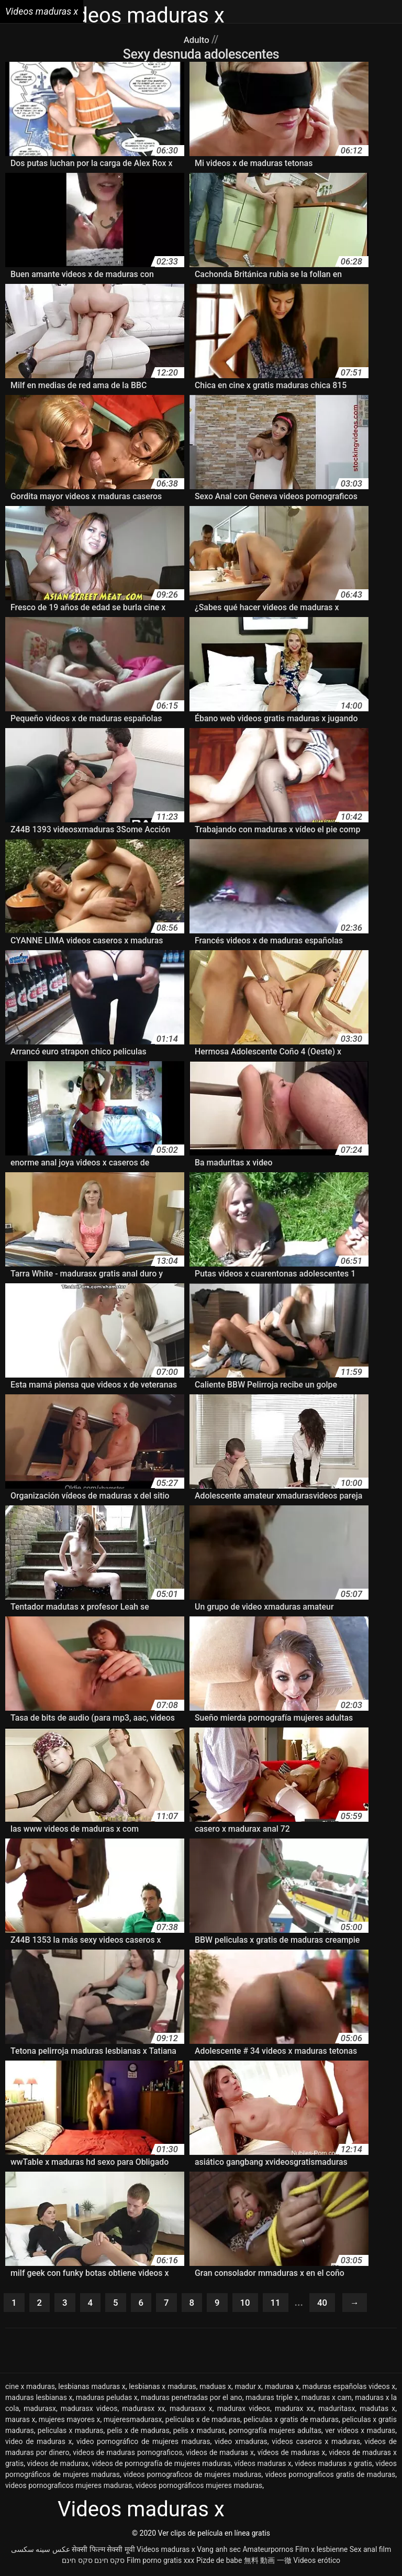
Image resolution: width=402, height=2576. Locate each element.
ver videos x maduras (360, 2432)
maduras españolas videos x (349, 2388)
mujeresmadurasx (133, 2421)
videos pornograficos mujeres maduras (68, 2487)
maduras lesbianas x (38, 2399)
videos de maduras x (220, 2454)
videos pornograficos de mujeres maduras (193, 2476)
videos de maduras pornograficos (127, 2454)
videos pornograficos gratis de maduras (330, 2476)
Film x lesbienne (321, 2551)
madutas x (377, 2410)
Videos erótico (316, 2562)
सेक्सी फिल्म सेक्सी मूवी (103, 2551)
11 (287, 2303)
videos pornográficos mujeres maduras (199, 2487)
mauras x (20, 2421)
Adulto (198, 39)
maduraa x (282, 2388)
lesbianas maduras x (92, 2388)
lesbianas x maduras (162, 2388)
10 (255, 2303)
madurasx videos (89, 2410)
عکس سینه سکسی (40, 2551)
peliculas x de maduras (202, 2421)
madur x (247, 2388)
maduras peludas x (107, 2399)
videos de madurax (57, 2465)
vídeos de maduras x (292, 2454)
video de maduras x (38, 2443)
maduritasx (336, 2410)
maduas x (215, 2388)
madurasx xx (143, 2410)
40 (336, 2303)
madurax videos (243, 2410)
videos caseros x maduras (316, 2443)
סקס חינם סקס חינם (93, 2562)
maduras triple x (271, 2399)
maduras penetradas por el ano (191, 2399)
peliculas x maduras (71, 2432)
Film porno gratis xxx (161, 2562)
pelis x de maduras (138, 2432)
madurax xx (294, 2410)
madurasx (40, 2410)
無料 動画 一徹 (268, 2562)
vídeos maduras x (263, 2465)
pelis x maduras (199, 2432)
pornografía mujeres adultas (275, 2432)
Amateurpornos (267, 2551)
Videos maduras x (166, 2551)
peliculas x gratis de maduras (291, 2421)
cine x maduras (30, 2388)
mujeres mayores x (69, 2421)
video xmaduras (241, 2443)
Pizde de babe (219, 2562)
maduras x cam (327, 2399)
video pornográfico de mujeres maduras (143, 2443)
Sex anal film (370, 2551)
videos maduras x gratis (333, 2465)
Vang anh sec (219, 2551)
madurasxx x (191, 2410)
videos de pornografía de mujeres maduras (161, 2465)
